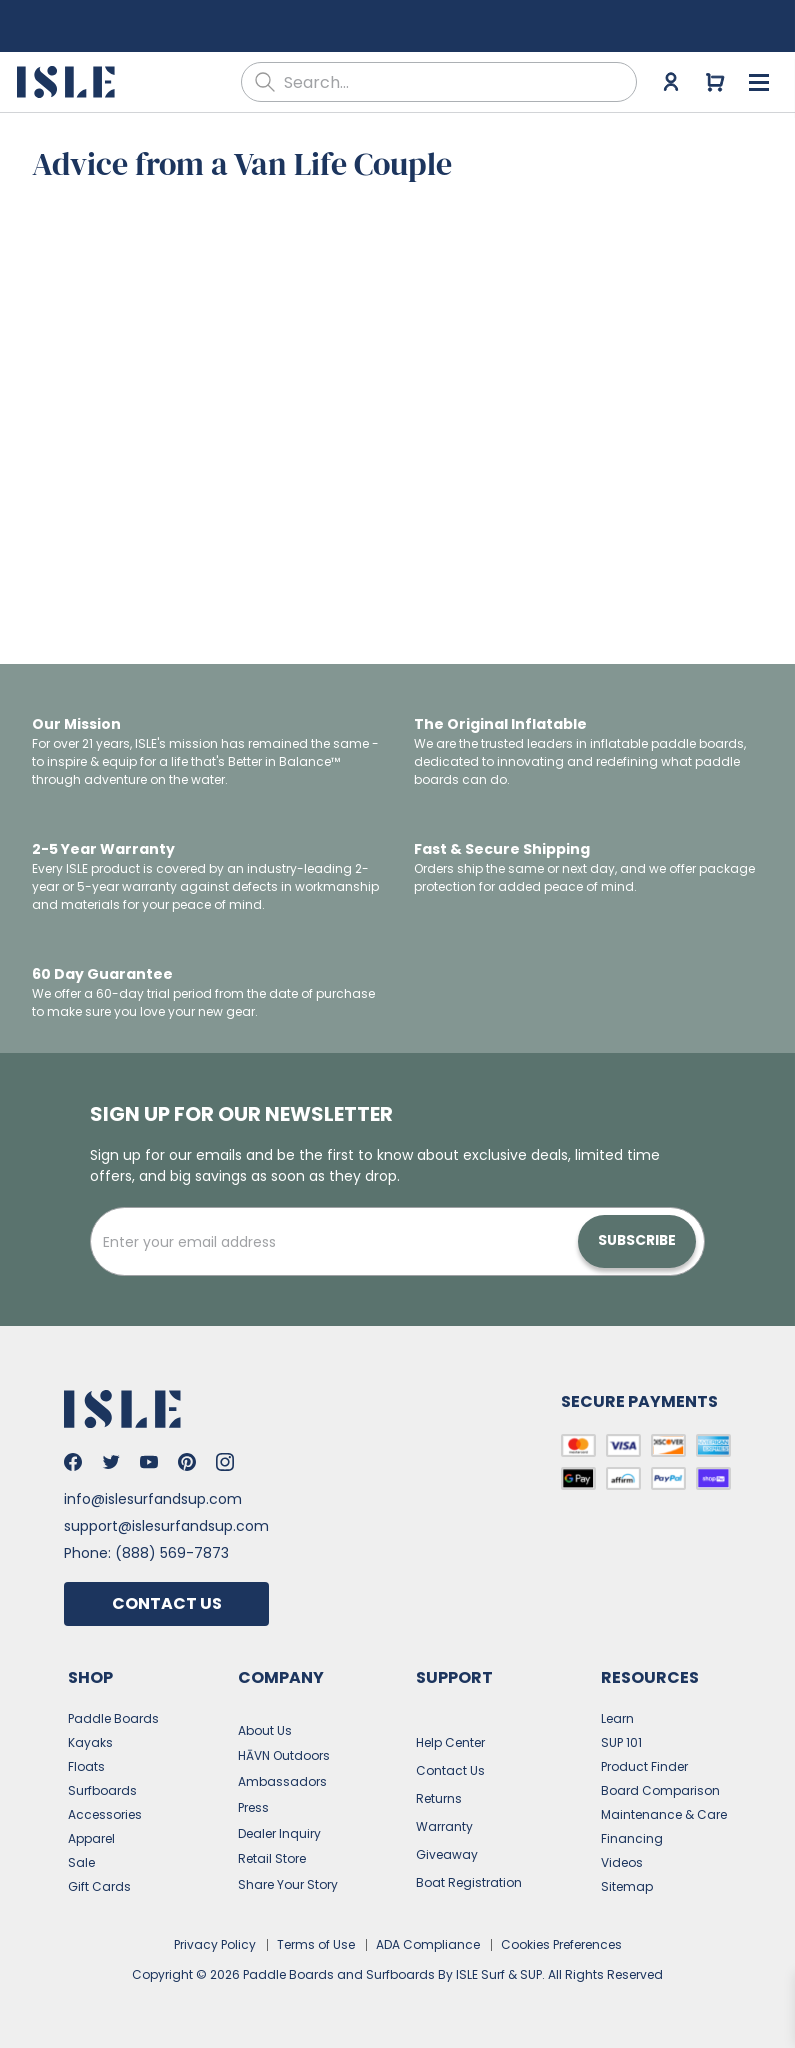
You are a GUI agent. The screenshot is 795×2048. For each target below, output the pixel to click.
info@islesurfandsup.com (153, 1499)
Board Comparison (660, 1790)
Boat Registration (469, 1882)
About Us (265, 1730)
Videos (622, 1862)
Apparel (91, 1838)
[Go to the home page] (68, 82)
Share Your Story (288, 1884)
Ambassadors (282, 1781)
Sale (81, 1862)
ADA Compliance (428, 1944)
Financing (632, 1838)
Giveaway (447, 1854)
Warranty (444, 1826)
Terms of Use (316, 1944)
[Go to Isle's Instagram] (225, 1462)
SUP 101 (621, 1742)
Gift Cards (99, 1886)
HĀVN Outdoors (284, 1755)
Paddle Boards (113, 1718)
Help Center (450, 1742)
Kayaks (90, 1742)
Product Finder (644, 1766)
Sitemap (627, 1886)
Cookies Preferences (561, 1944)
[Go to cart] (715, 82)
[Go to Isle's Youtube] (149, 1462)
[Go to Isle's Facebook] (73, 1462)
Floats (86, 1766)
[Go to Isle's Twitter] (111, 1462)
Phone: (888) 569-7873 (146, 1553)
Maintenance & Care (664, 1814)
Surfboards (102, 1790)
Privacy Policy (215, 1944)
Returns (439, 1798)
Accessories (105, 1814)
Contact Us (167, 1603)
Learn (617, 1718)
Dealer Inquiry (279, 1833)
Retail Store (272, 1858)
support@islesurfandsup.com (166, 1526)
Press (253, 1807)
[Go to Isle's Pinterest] (187, 1462)
